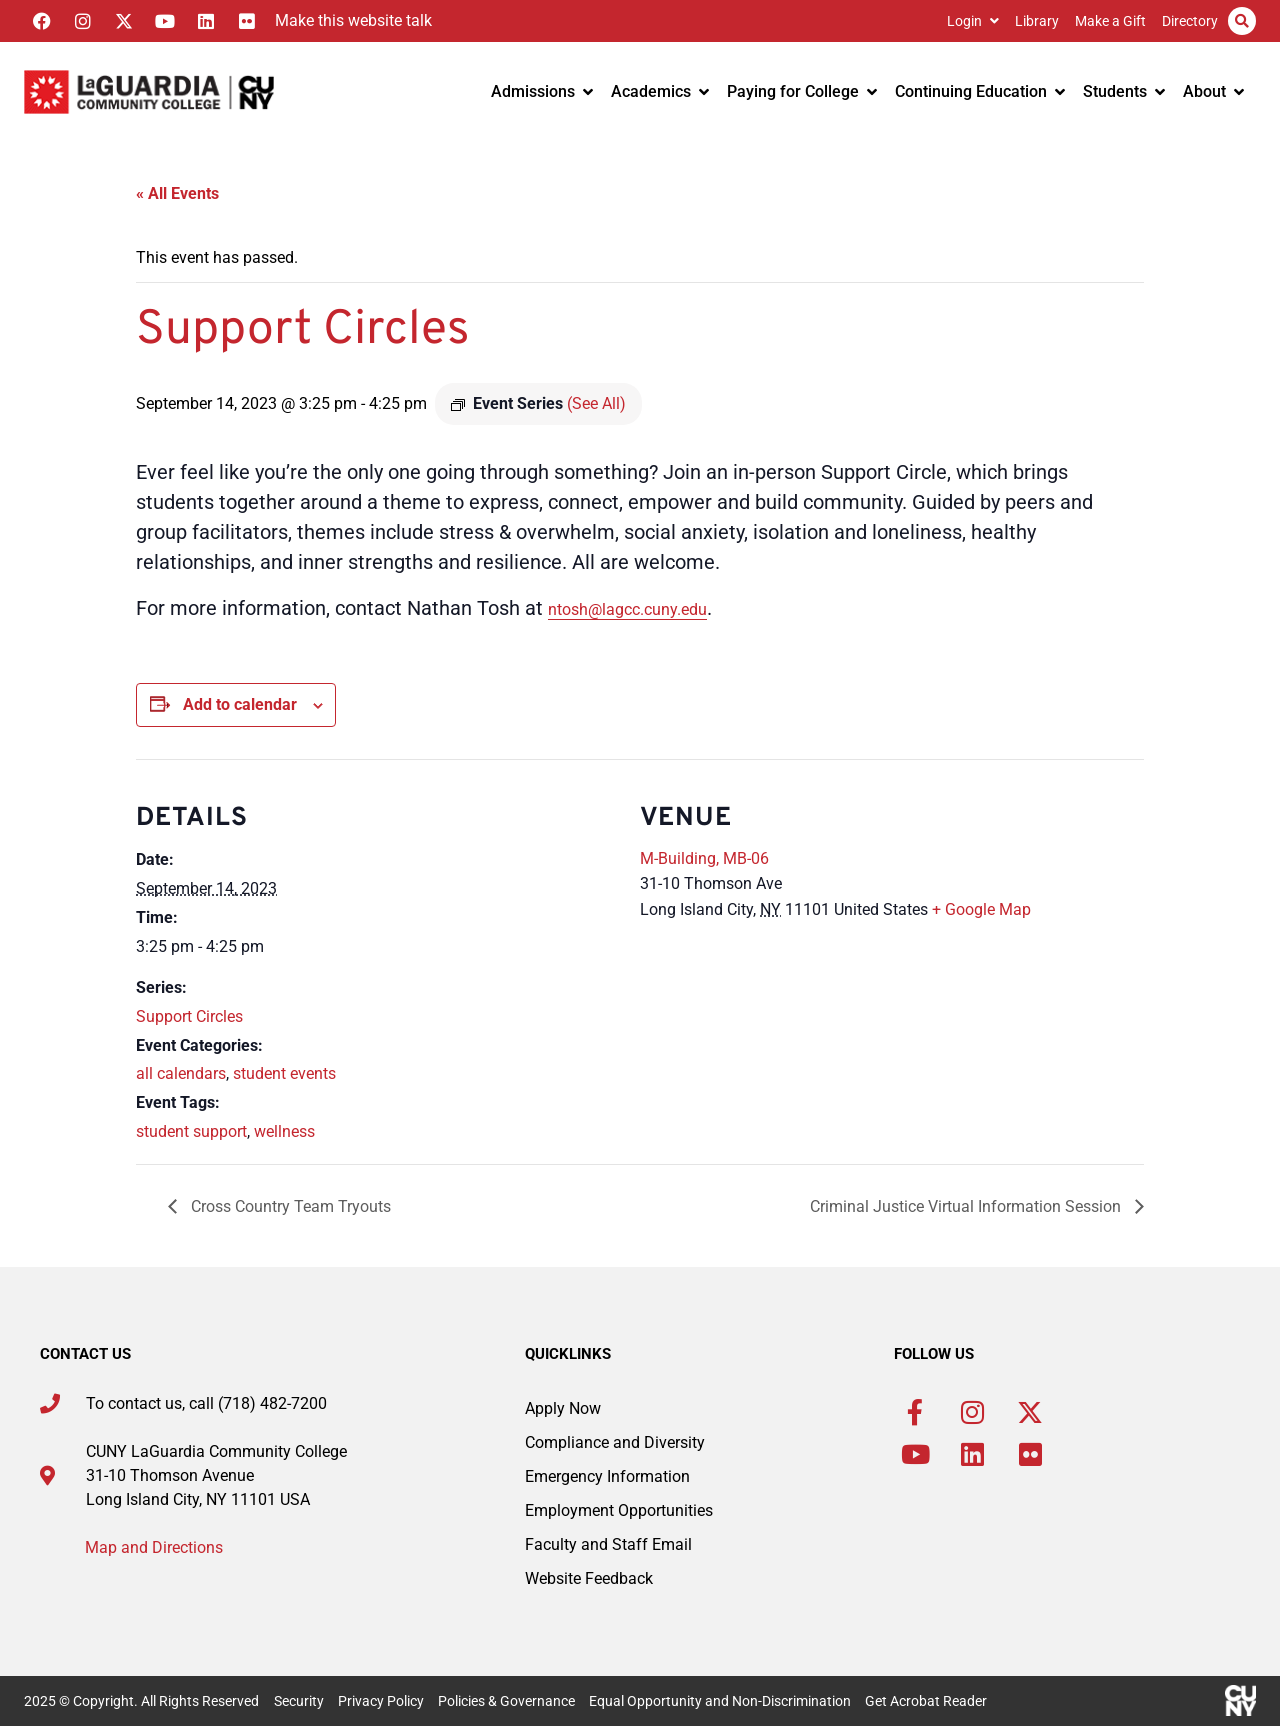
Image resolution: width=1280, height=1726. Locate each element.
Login (973, 21)
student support (191, 1131)
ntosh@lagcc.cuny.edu (627, 609)
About (1213, 91)
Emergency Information (607, 1476)
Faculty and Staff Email (608, 1544)
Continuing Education (980, 91)
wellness (284, 1131)
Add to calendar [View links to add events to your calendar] (240, 704)
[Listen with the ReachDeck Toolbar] (348, 21)
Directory (1190, 21)
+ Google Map (981, 909)
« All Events (177, 193)
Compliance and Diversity (615, 1442)
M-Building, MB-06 (704, 858)
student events (284, 1073)
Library (1037, 21)
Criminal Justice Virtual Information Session (967, 1206)
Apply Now (563, 1408)
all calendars (181, 1073)
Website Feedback (589, 1578)
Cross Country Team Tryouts (289, 1206)
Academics (660, 91)
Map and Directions (154, 1547)
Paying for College (802, 91)
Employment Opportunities (619, 1510)
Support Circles (189, 1016)
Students (1124, 91)
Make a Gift (1110, 21)
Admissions (542, 91)
